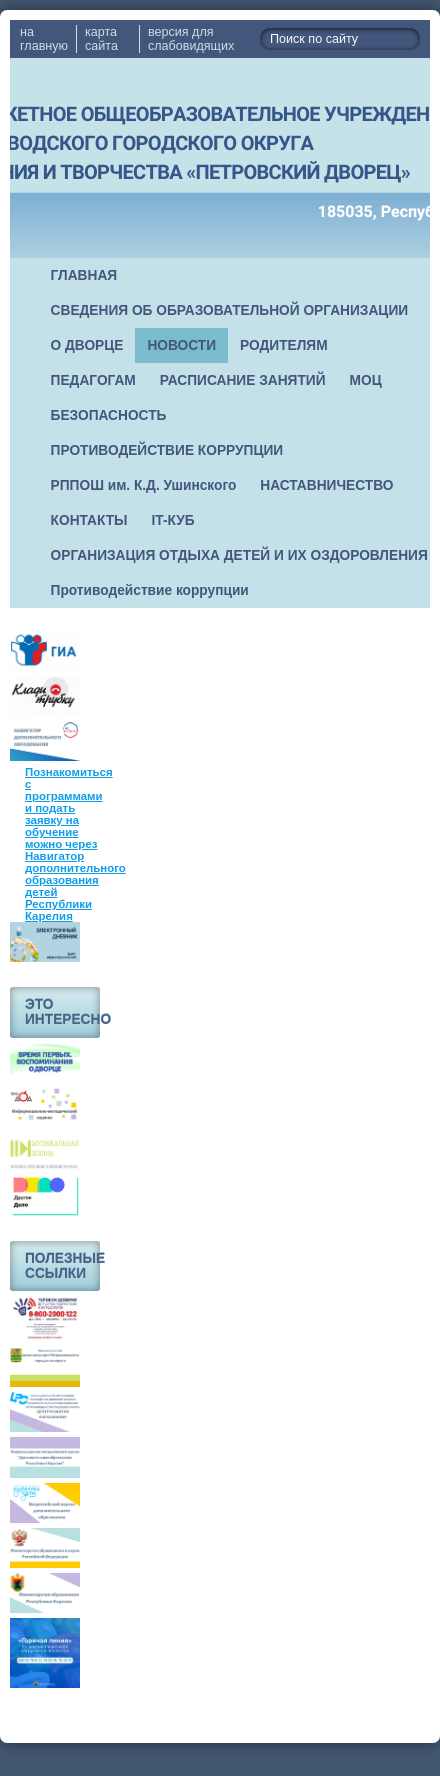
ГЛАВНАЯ (84, 275)
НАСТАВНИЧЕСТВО (326, 485)
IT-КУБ (173, 520)
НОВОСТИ (181, 345)
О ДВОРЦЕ (87, 345)
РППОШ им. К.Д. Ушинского (144, 485)
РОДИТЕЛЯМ (284, 345)
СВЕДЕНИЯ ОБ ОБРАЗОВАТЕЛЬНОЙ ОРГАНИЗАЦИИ (230, 310)
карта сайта (101, 39)
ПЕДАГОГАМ (93, 380)
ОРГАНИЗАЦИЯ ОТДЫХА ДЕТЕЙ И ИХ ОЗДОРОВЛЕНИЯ (239, 555)
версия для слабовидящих (191, 39)
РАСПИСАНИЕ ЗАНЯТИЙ (243, 380)
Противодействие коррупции (150, 590)
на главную (44, 39)
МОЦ (366, 380)
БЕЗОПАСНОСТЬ (109, 415)
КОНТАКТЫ (89, 520)
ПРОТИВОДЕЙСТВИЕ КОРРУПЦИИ (167, 450)
